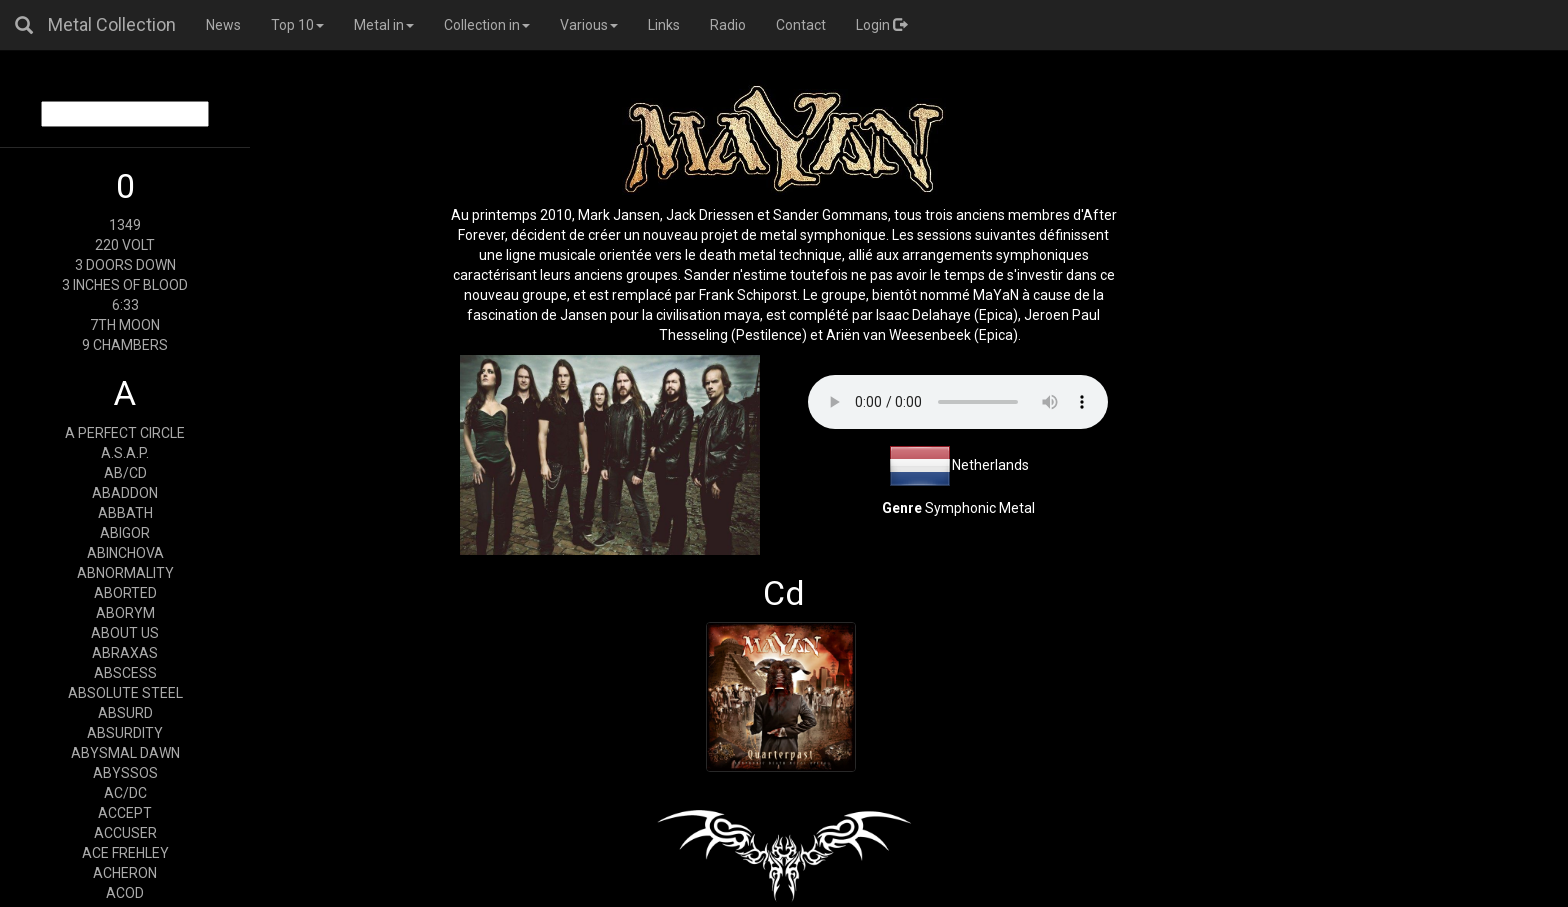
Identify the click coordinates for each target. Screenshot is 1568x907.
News (223, 25)
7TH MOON (125, 325)
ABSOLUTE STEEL (125, 693)
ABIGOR (125, 533)
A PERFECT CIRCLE (125, 433)
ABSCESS (125, 673)
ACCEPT (125, 813)
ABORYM (125, 613)
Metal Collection (112, 24)
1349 (125, 225)
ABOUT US (125, 633)
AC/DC (125, 793)
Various (589, 25)
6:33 (125, 305)
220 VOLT (125, 245)
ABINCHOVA (125, 553)
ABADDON (125, 493)
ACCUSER (125, 833)
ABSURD (125, 713)
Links (664, 25)
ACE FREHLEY (125, 853)
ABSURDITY (125, 733)
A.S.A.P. (125, 453)
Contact (801, 25)
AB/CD (125, 473)
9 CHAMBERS (125, 345)
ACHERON (125, 873)
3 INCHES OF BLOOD (125, 285)
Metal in (384, 25)
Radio (728, 25)
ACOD (125, 893)
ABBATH (125, 513)
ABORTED (125, 593)
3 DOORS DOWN (125, 265)
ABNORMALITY (125, 573)
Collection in (487, 25)
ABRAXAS (125, 653)
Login (881, 25)
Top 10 (297, 25)
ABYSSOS (125, 773)
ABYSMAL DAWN (125, 753)
